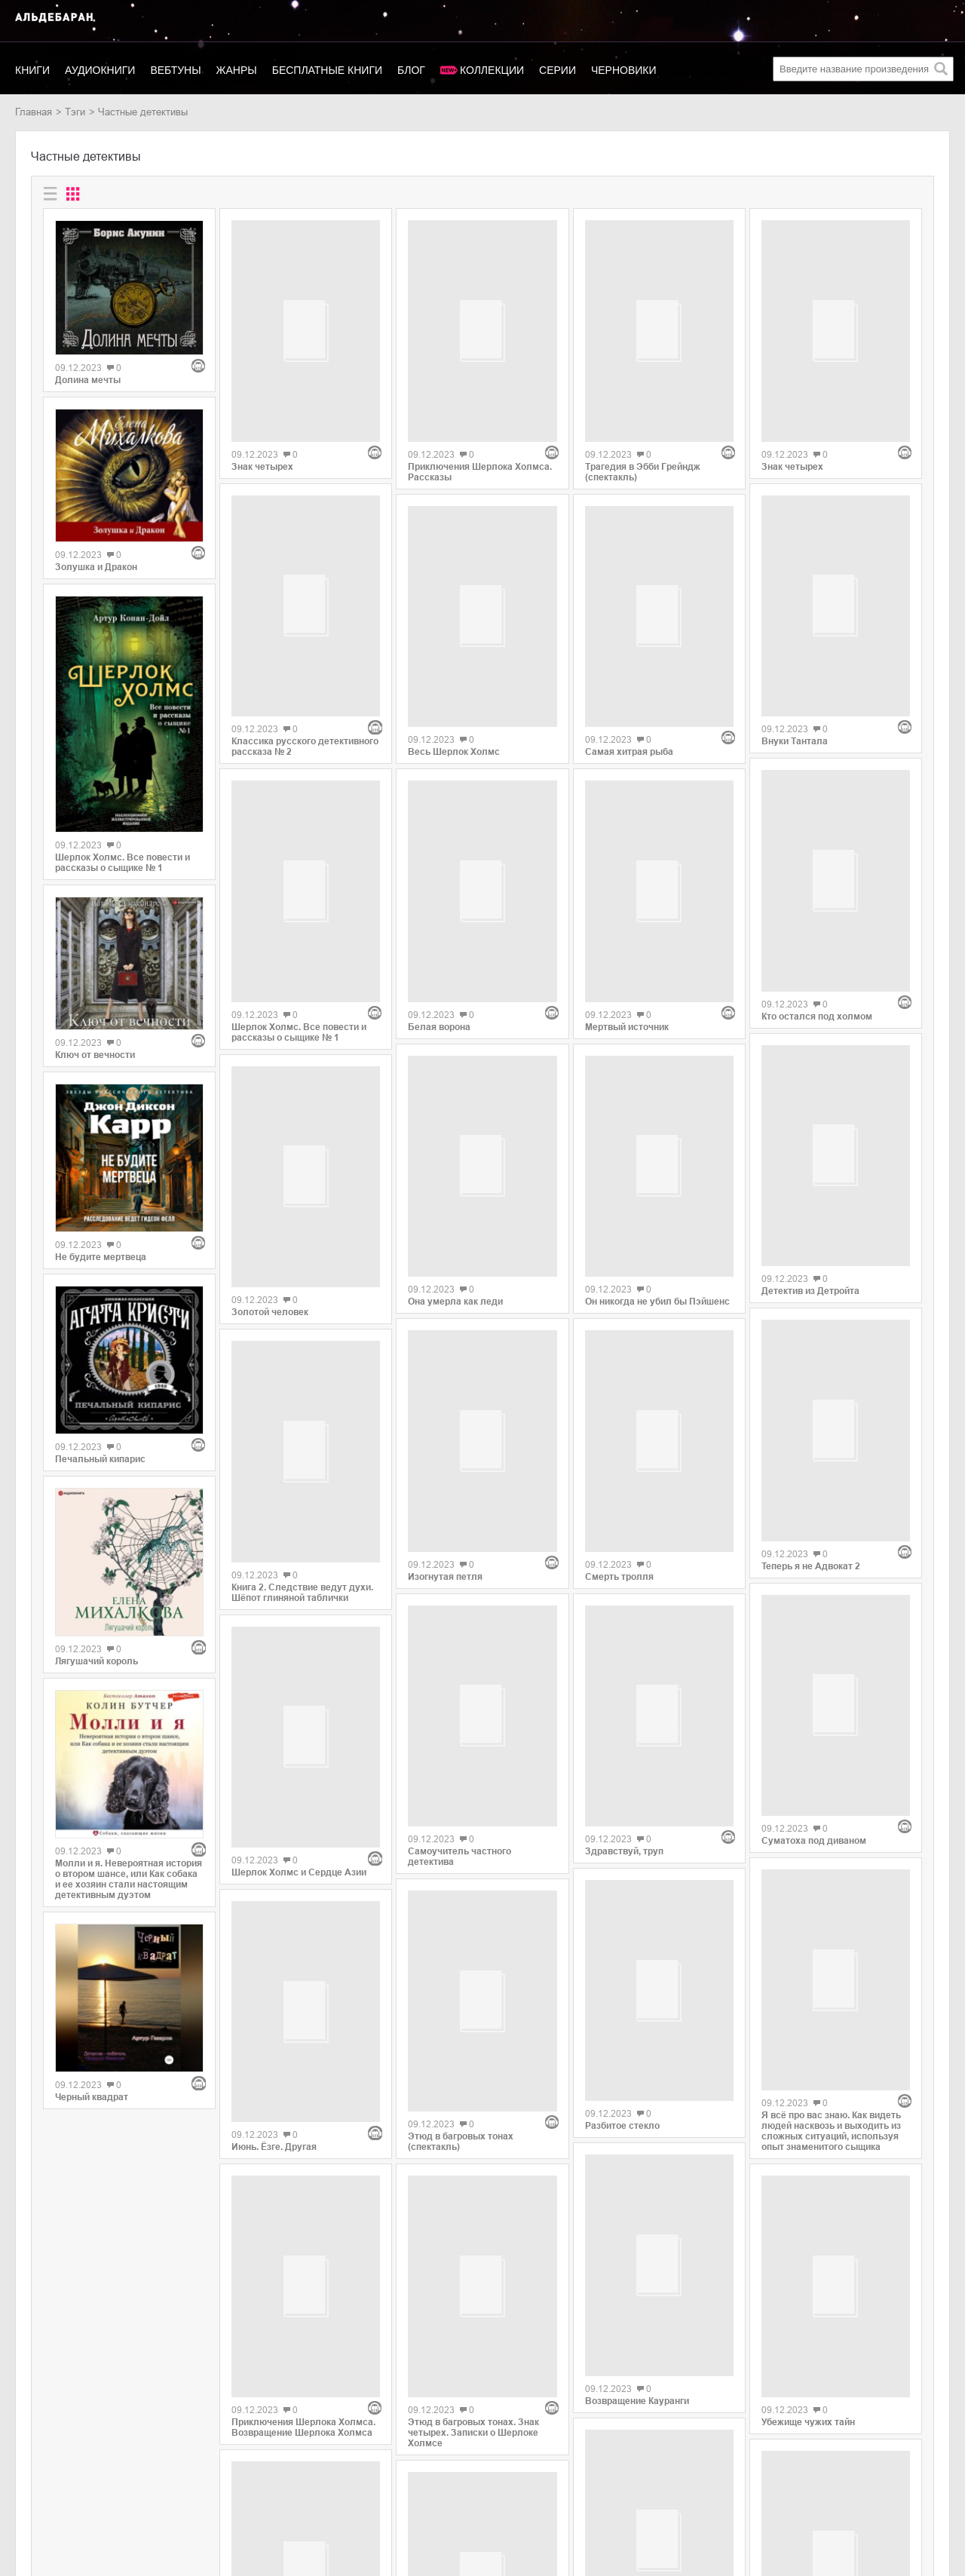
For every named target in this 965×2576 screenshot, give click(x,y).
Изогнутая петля (445, 1353)
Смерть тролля (619, 1322)
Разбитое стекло (622, 1821)
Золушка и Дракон (96, 567)
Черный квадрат (91, 2097)
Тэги (75, 112)
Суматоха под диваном (813, 1452)
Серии (557, 70)
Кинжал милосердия (631, 2288)
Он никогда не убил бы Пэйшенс (657, 1055)
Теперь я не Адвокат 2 (810, 1250)
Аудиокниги (100, 70)
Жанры (236, 70)
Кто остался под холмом (816, 783)
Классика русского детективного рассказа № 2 (304, 599)
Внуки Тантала (794, 597)
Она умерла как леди (455, 1150)
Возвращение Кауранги (637, 2086)
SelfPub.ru (153, 2481)
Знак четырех (262, 393)
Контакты (36, 2497)
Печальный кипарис (100, 1459)
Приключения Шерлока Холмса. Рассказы (480, 398)
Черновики (624, 70)
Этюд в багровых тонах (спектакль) (460, 1852)
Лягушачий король (96, 1661)
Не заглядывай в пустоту (818, 2153)
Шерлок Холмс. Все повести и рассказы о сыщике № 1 (122, 862)
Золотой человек (269, 1094)
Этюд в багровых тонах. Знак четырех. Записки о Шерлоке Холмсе (473, 2071)
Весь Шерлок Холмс (454, 687)
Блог (411, 70)
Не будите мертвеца (100, 1257)
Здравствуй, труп (624, 1524)
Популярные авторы (61, 2481)
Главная (33, 112)
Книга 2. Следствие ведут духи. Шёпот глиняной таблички (302, 1364)
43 (521, 2354)
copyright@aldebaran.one (894, 2442)
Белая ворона (439, 874)
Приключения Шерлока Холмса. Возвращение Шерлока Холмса (303, 1981)
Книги (32, 70)
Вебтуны (175, 70)
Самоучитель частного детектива (459, 1639)
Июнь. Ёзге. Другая (274, 1774)
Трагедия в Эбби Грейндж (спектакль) (642, 385)
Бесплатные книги (327, 70)
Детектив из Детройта (810, 1047)
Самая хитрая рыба (629, 577)
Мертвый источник (627, 779)
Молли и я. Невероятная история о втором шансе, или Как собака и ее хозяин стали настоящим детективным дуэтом (128, 1879)
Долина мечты (88, 380)
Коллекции (492, 70)
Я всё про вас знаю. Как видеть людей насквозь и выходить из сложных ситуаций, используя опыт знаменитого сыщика (831, 1670)
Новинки (34, 2465)
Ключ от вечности (95, 1055)
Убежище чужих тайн (808, 1967)
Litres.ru (148, 2465)
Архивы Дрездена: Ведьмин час (304, 2261)
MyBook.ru (153, 2497)
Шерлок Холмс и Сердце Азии (298, 1572)
